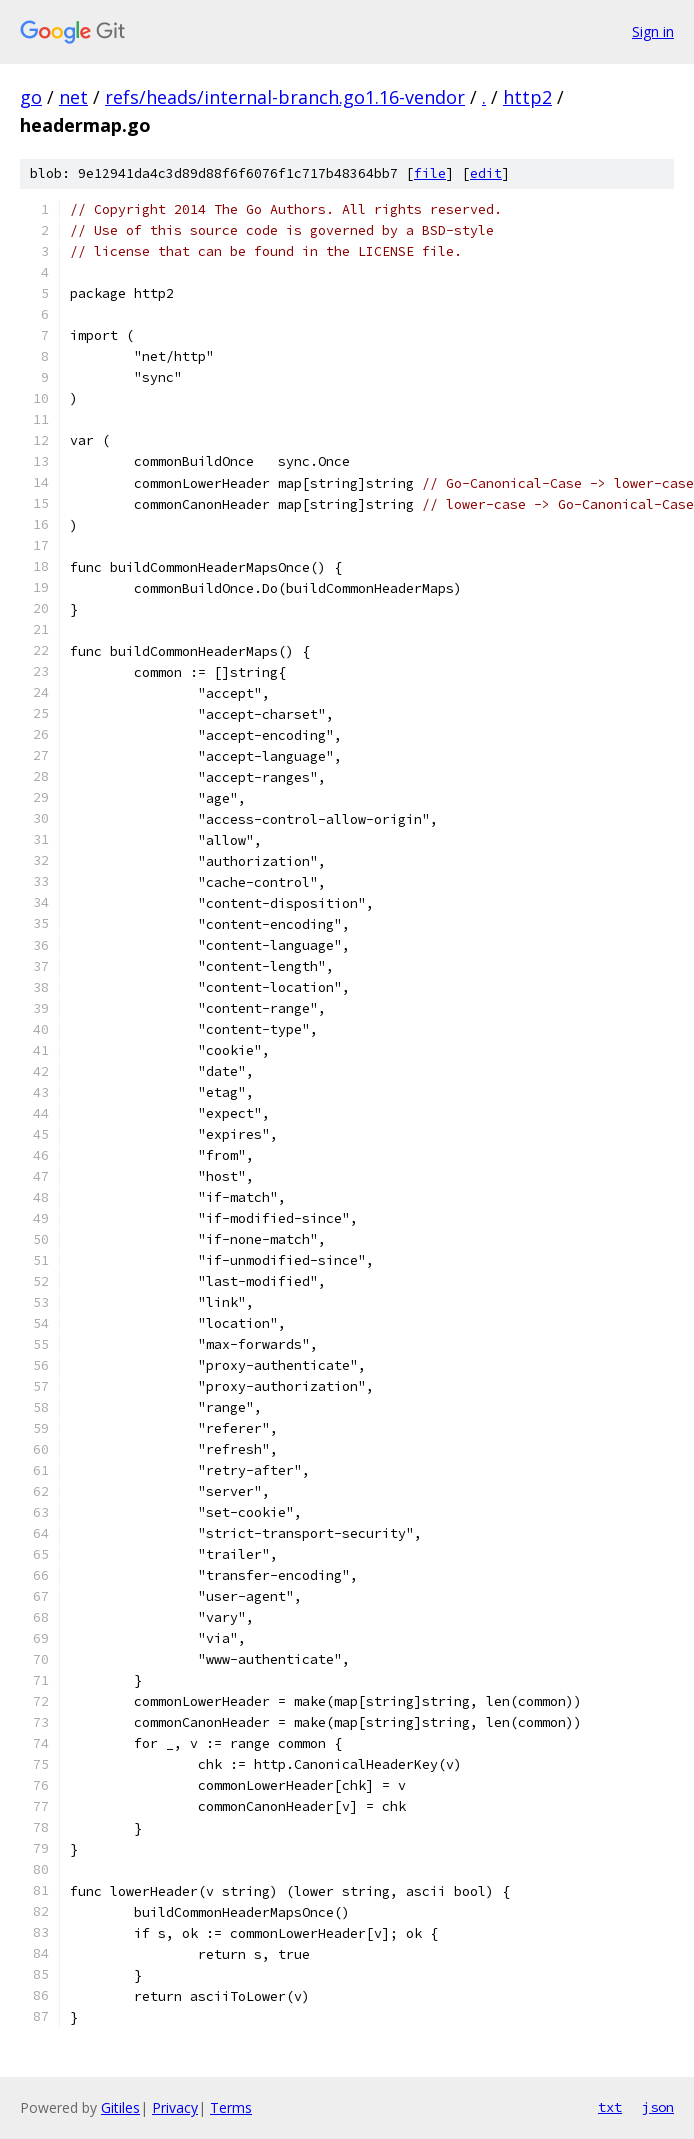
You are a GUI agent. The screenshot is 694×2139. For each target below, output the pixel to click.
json (658, 2107)
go (31, 97)
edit (486, 173)
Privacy (175, 2107)
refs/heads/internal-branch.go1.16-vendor (285, 97)
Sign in (653, 31)
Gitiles (120, 2107)
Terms (231, 2107)
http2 (527, 97)
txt (610, 2107)
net (73, 97)
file (430, 173)
